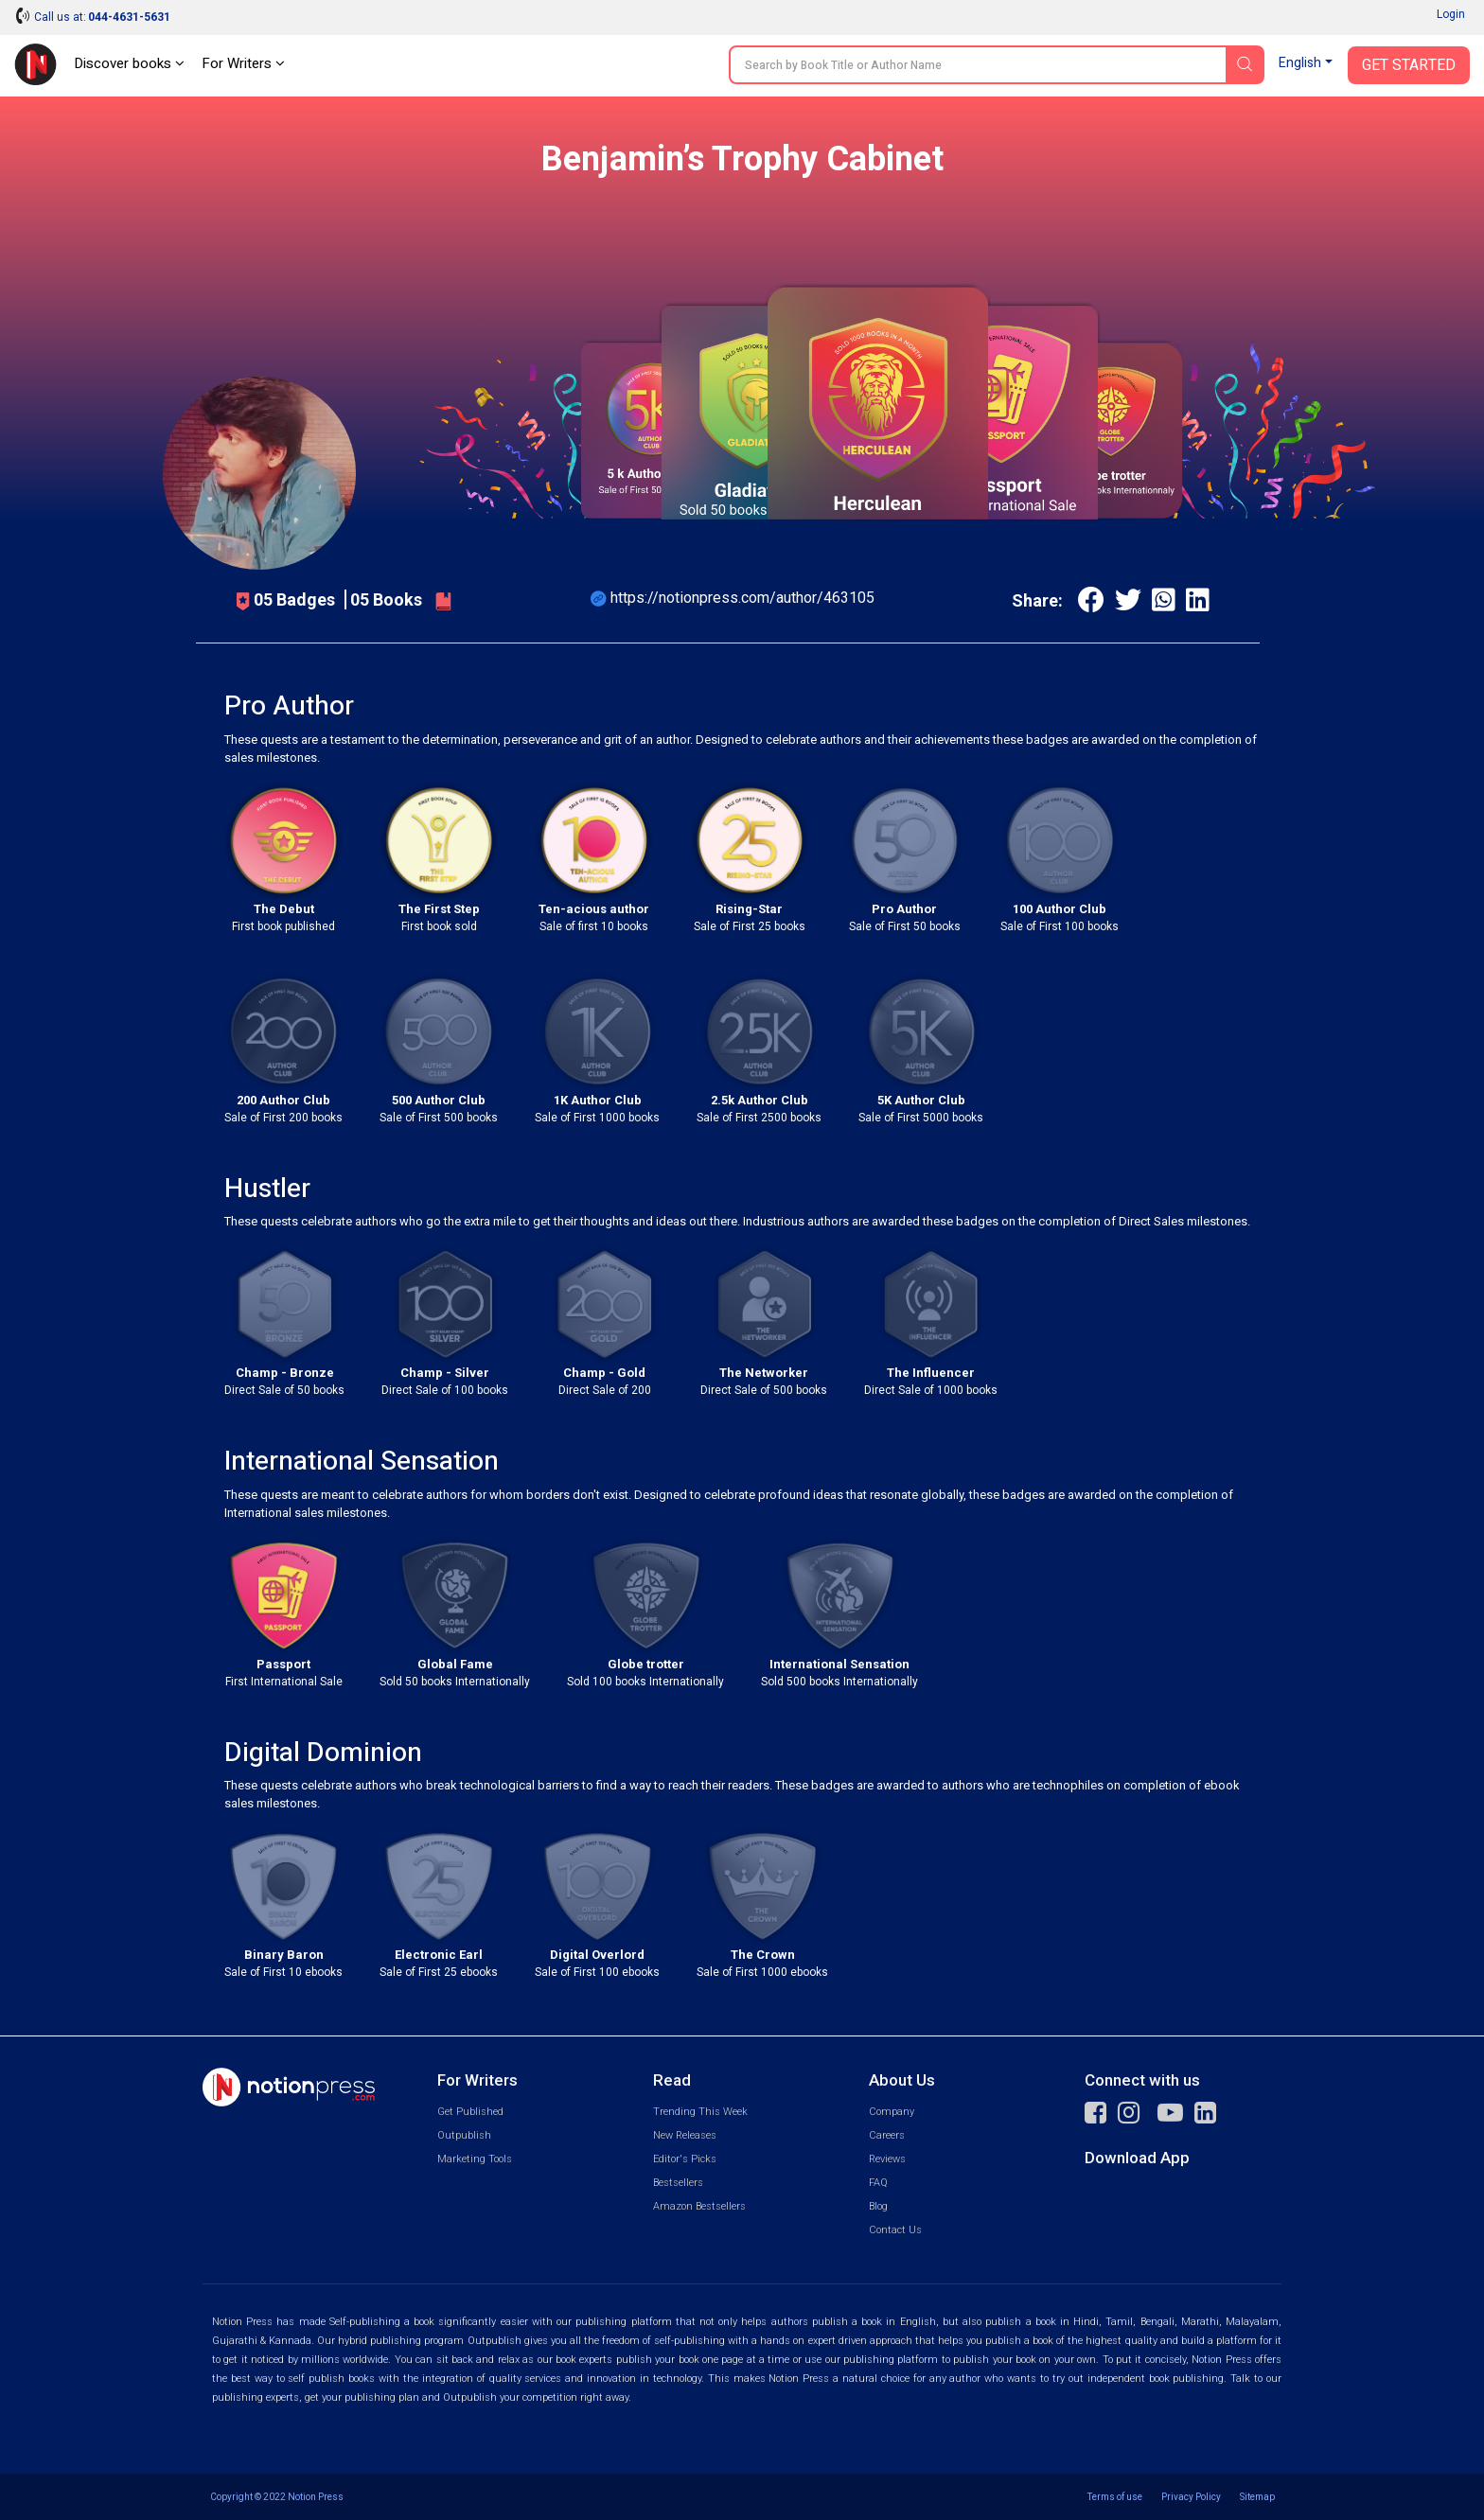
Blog (878, 2206)
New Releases (684, 2135)
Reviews (887, 2159)
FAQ (878, 2182)
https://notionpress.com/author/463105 (742, 598)
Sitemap (1257, 2497)
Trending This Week (700, 2112)
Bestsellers (678, 2182)
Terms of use (1114, 2497)
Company (891, 2112)
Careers (887, 2135)
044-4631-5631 (129, 17)
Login (1451, 14)
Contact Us (895, 2230)
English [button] (1300, 63)
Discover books (129, 63)
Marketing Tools (474, 2159)
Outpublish (464, 2135)
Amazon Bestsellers (699, 2206)
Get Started (1409, 65)
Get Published (470, 2112)
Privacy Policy (1191, 2497)
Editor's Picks (684, 2159)
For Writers (243, 63)
